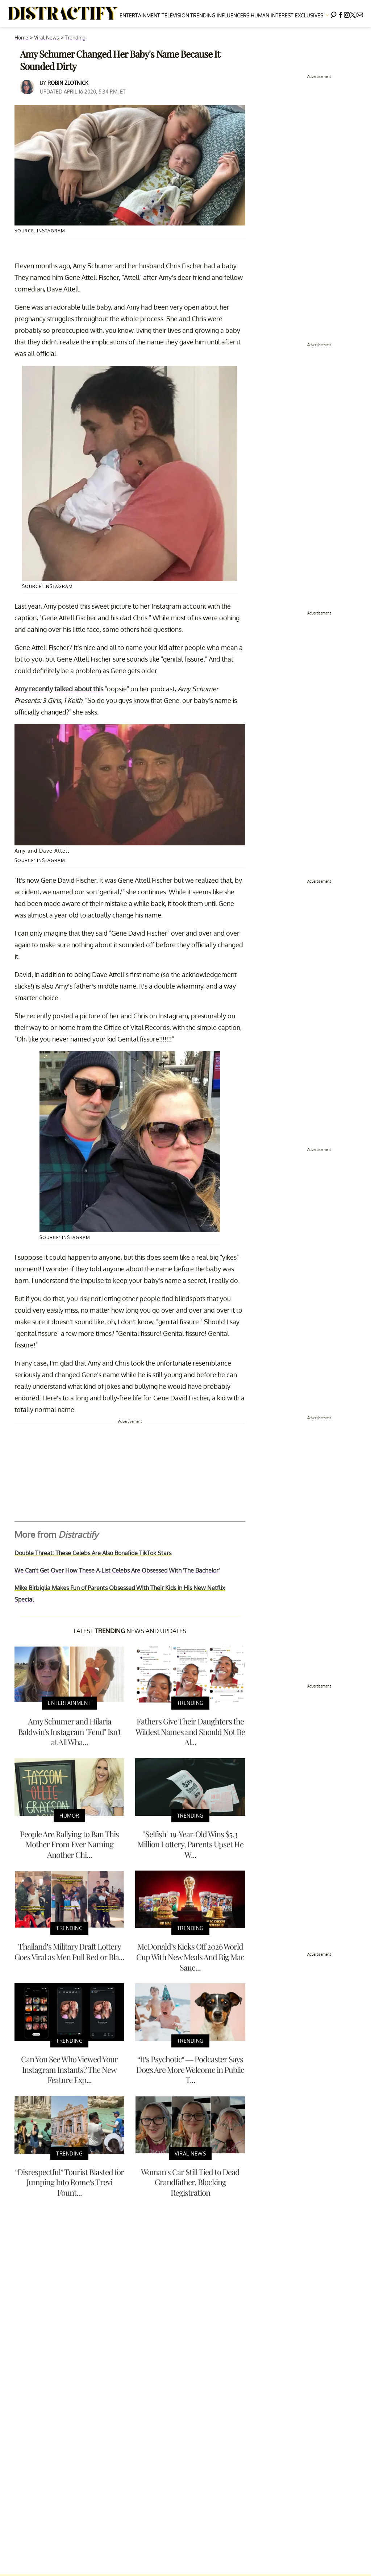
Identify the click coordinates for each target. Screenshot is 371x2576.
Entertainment (140, 15)
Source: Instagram (39, 230)
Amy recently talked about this (58, 689)
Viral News (46, 37)
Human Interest (272, 15)
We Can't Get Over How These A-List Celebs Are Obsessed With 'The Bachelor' (117, 1570)
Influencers (233, 15)
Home (21, 37)
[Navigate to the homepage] (63, 13)
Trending (202, 15)
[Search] (333, 13)
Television (175, 15)
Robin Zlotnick (67, 83)
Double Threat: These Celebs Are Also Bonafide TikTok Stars (92, 1553)
